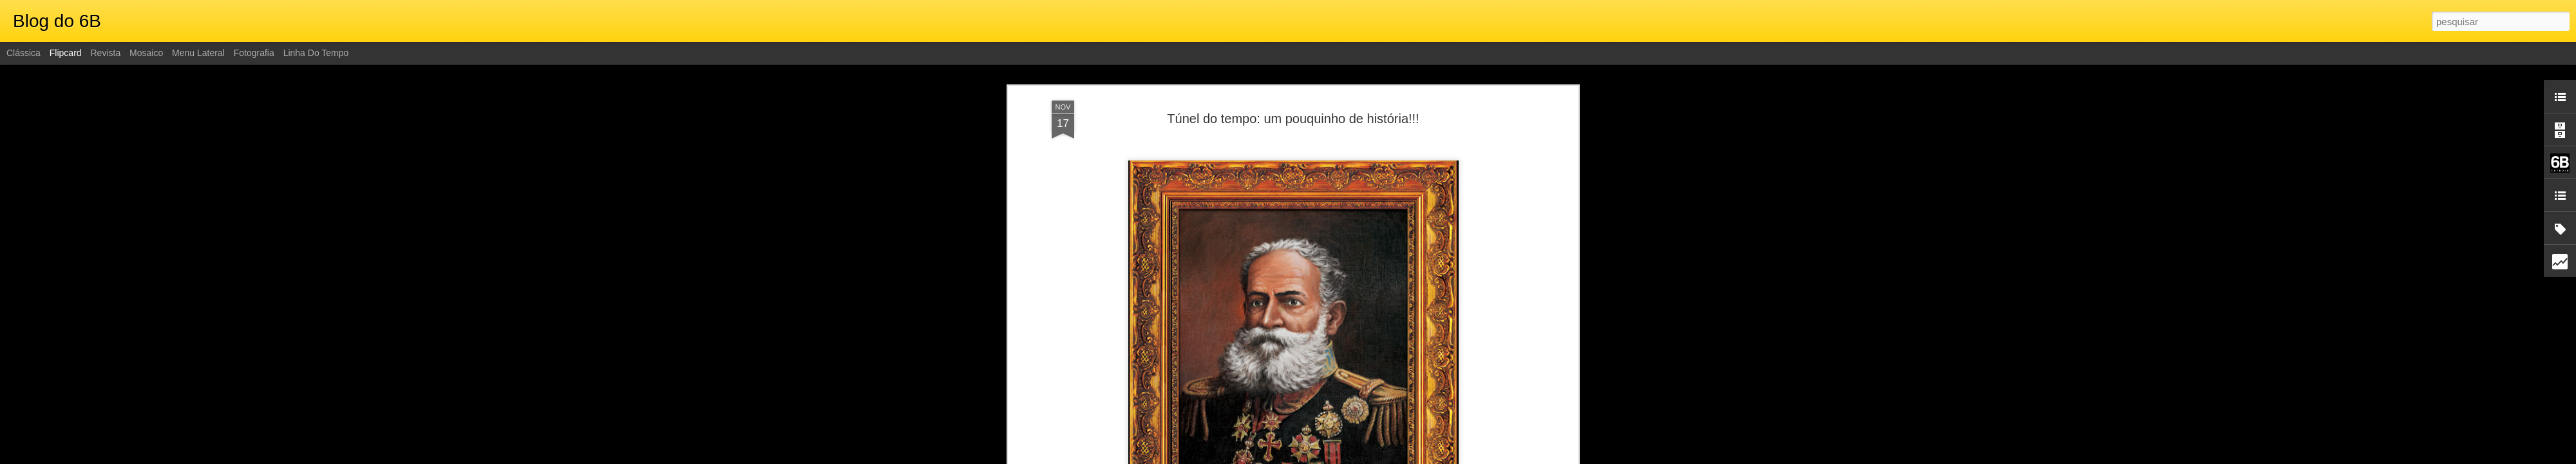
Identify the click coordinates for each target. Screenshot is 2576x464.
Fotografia (254, 53)
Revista (105, 53)
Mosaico (146, 53)
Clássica (23, 53)
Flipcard (66, 53)
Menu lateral (198, 53)
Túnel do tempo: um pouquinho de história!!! (1293, 118)
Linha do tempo (316, 53)
